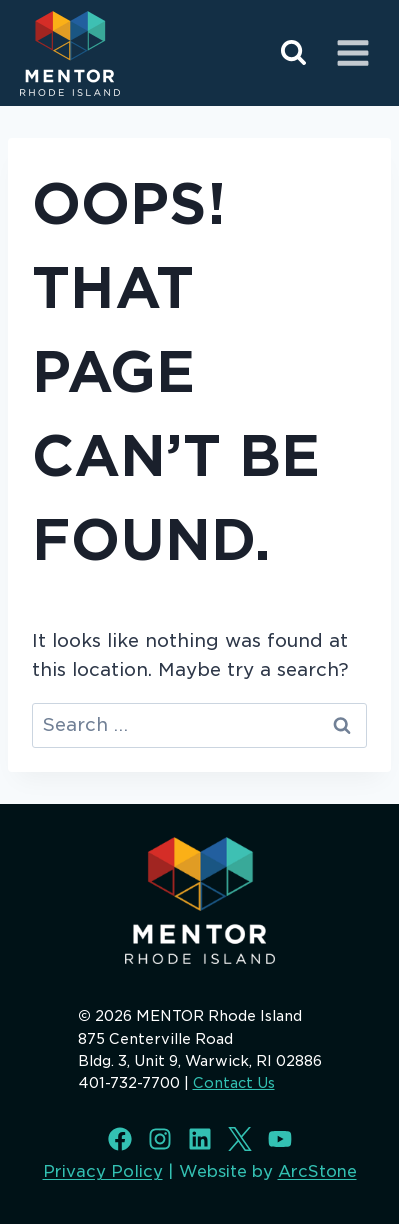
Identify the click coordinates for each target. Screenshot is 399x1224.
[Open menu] (352, 52)
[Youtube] (280, 1139)
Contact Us (234, 1083)
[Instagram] (160, 1139)
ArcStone (317, 1171)
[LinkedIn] (200, 1139)
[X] (240, 1139)
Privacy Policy (103, 1171)
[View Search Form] (293, 53)
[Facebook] (120, 1139)
